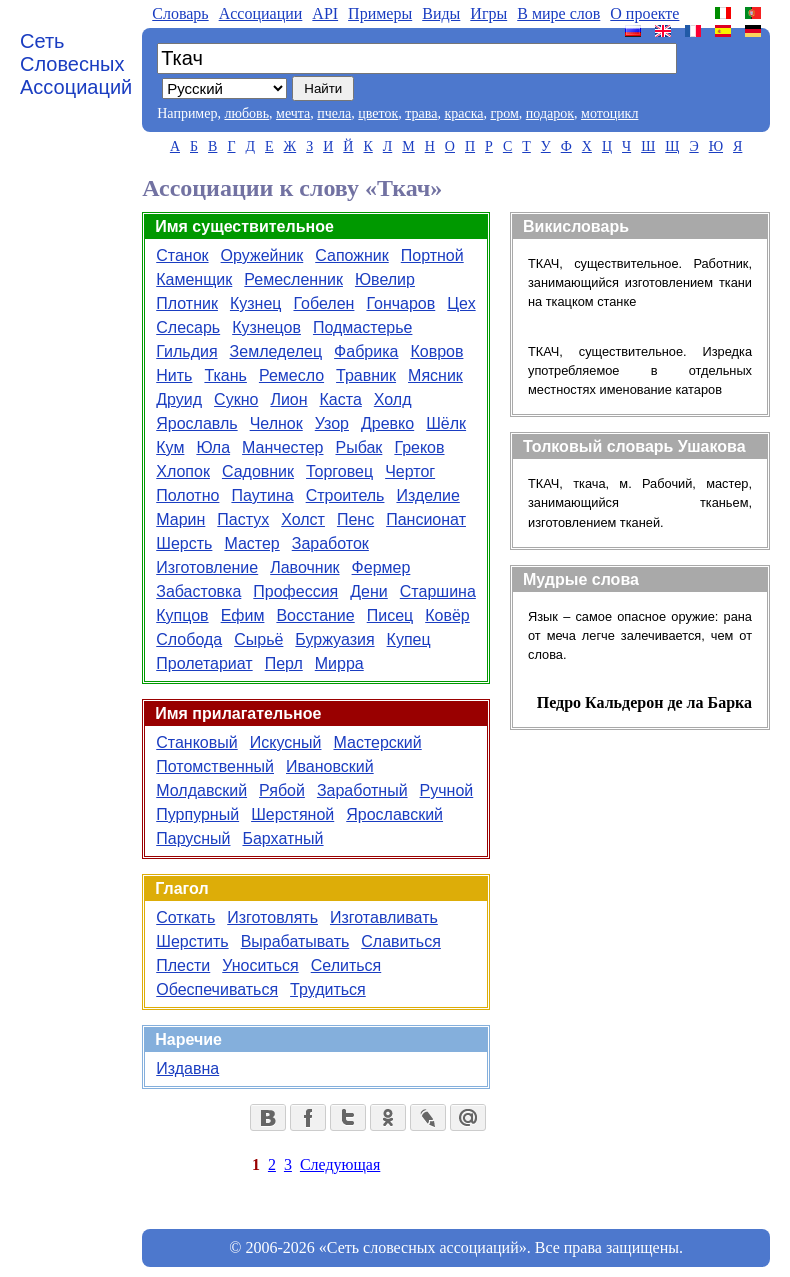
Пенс (355, 519)
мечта (293, 113)
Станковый (196, 742)
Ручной (447, 790)
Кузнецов (266, 327)
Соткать (185, 917)
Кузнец (256, 303)
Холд (393, 399)
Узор (332, 423)
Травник (366, 375)
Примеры (380, 13)
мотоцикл (609, 113)
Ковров (436, 351)
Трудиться (328, 989)
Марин (180, 519)
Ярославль (196, 423)
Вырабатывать (295, 941)
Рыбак (359, 447)
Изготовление (207, 567)
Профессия (295, 591)
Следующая (340, 1164)
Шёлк (446, 423)
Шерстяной (292, 814)
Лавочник (304, 567)
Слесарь (188, 327)
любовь (246, 113)
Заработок (330, 543)
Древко (387, 423)
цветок (378, 113)
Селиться (346, 965)
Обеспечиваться (217, 989)
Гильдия (186, 351)
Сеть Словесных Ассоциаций (76, 64)
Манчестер (282, 447)
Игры (488, 13)
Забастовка (198, 591)
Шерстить (192, 941)
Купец (409, 639)
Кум (170, 447)
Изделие (427, 495)
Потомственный (215, 766)
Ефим (243, 615)
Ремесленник (293, 279)
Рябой (282, 790)
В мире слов (558, 13)
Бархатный (282, 838)
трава (421, 113)
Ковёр (447, 615)
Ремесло (291, 375)
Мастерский (377, 742)
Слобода (189, 639)
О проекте (644, 13)
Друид (179, 399)
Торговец (339, 471)
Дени (369, 591)
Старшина (438, 591)
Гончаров (400, 303)
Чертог (410, 471)
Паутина (262, 495)
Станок (182, 255)
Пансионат (426, 519)
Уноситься (260, 965)
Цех (461, 303)
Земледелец (276, 351)
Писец (390, 615)
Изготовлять (272, 917)
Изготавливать (384, 917)
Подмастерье (362, 327)
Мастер (251, 543)
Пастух (243, 519)
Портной (432, 255)
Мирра (339, 663)
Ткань (225, 375)
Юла (213, 447)
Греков (419, 447)
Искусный (286, 742)
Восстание (315, 615)
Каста (341, 399)
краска (463, 113)
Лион (288, 399)
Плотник (187, 303)
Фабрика (366, 351)
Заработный (362, 790)
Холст (303, 519)
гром (504, 113)
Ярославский (394, 814)
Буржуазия (334, 639)
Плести (183, 965)
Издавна (187, 1068)
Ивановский (330, 766)
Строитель (345, 495)
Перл (284, 663)
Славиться (401, 941)
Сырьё (258, 639)
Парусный (193, 838)
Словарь (180, 13)
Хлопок (183, 471)
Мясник (435, 375)
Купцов (182, 615)
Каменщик (194, 279)
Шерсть (184, 543)
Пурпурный (197, 814)
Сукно (236, 399)
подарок (550, 113)
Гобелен (323, 303)
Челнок (276, 423)
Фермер (381, 567)
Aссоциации (261, 13)
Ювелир (385, 279)
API (325, 13)
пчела (334, 113)
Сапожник (352, 255)
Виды (441, 13)
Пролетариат (204, 663)
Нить (174, 375)
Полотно (187, 495)
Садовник (258, 471)
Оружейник (262, 255)
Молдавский (201, 790)
